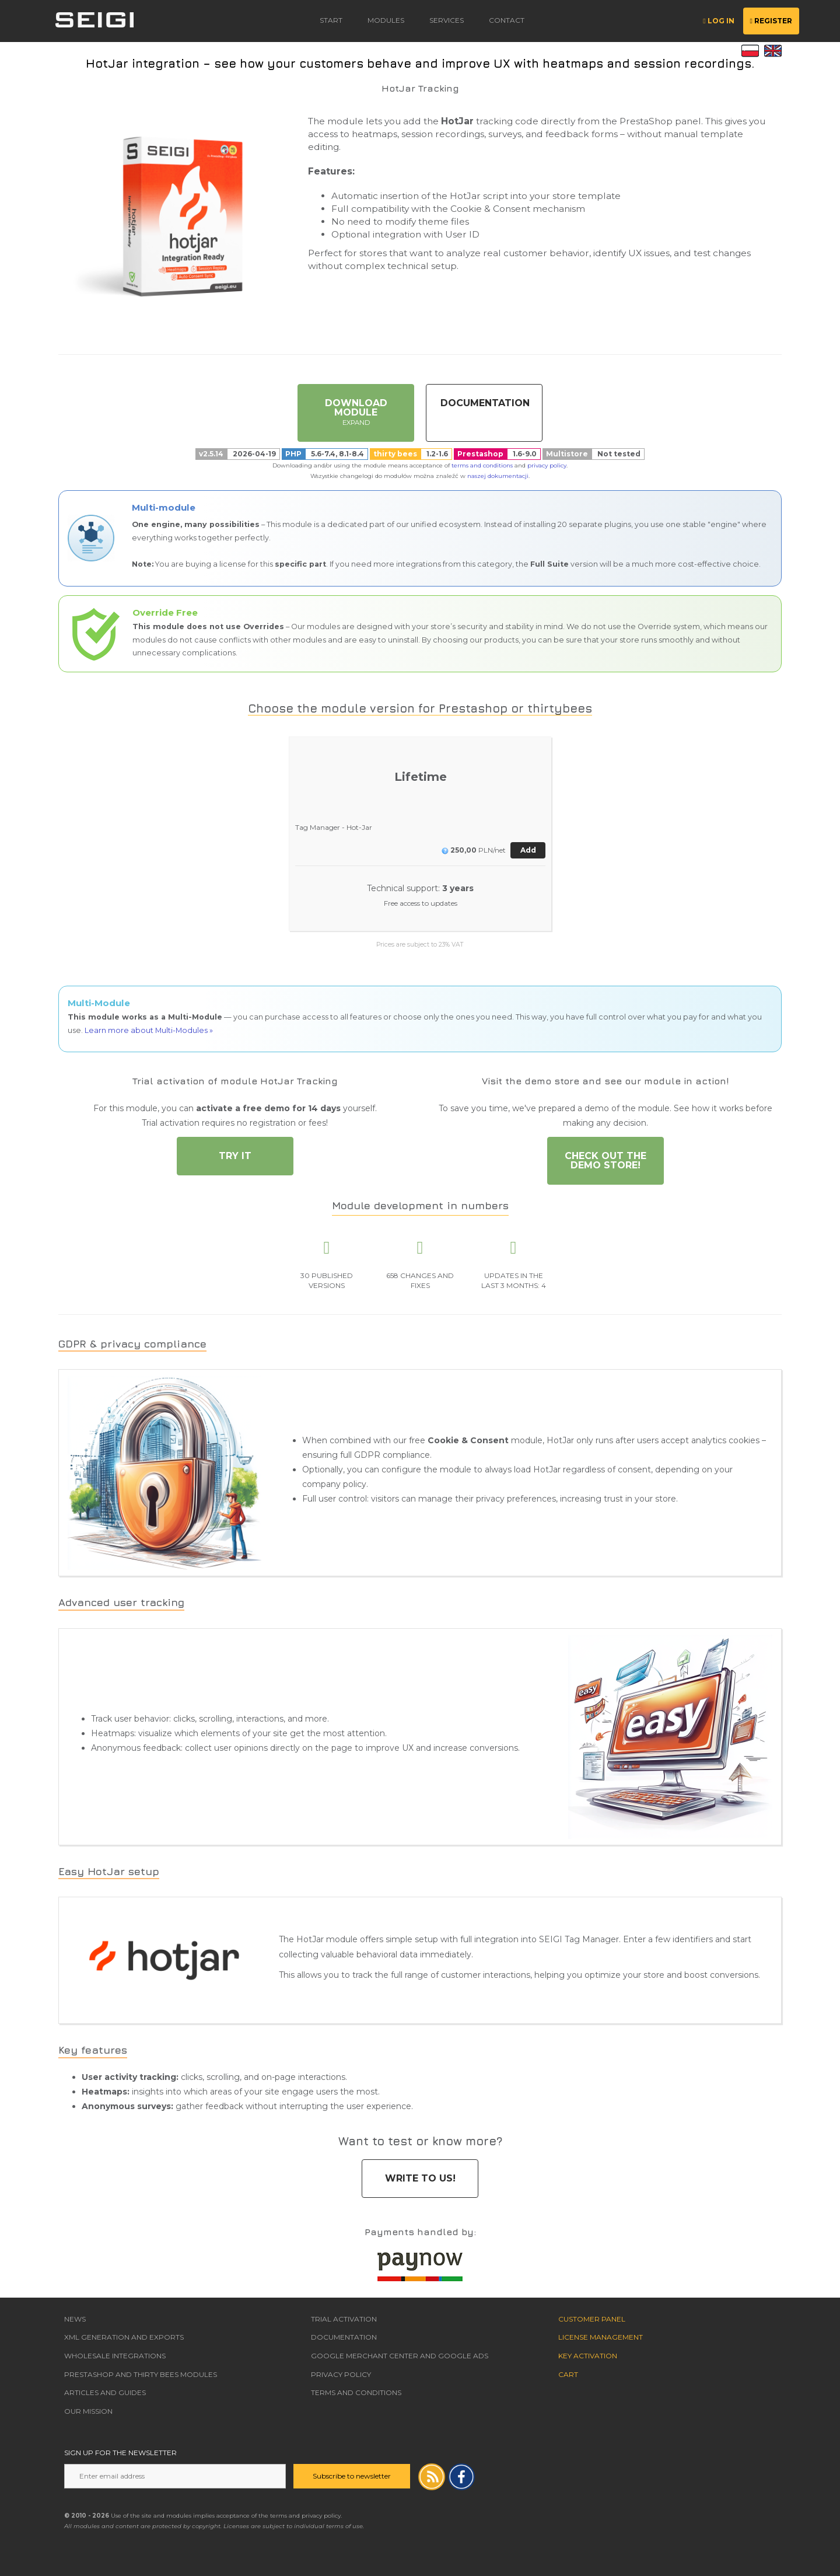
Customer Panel (591, 2319)
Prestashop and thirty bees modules (140, 2374)
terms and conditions (482, 465)
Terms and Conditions (356, 2392)
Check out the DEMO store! (605, 1160)
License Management (600, 2337)
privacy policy (546, 465)
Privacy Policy (341, 2374)
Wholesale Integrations (115, 2355)
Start (331, 20)
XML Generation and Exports (124, 2337)
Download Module (356, 412)
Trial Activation (344, 2319)
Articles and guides (105, 2392)
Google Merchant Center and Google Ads (399, 2355)
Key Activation (587, 2355)
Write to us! (420, 2178)
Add (528, 850)
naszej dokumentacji (497, 476)
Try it (235, 1155)
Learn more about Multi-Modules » (149, 1030)
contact (506, 20)
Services (446, 20)
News (75, 2319)
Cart (568, 2374)
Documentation (485, 403)
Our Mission (88, 2411)
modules (386, 20)
